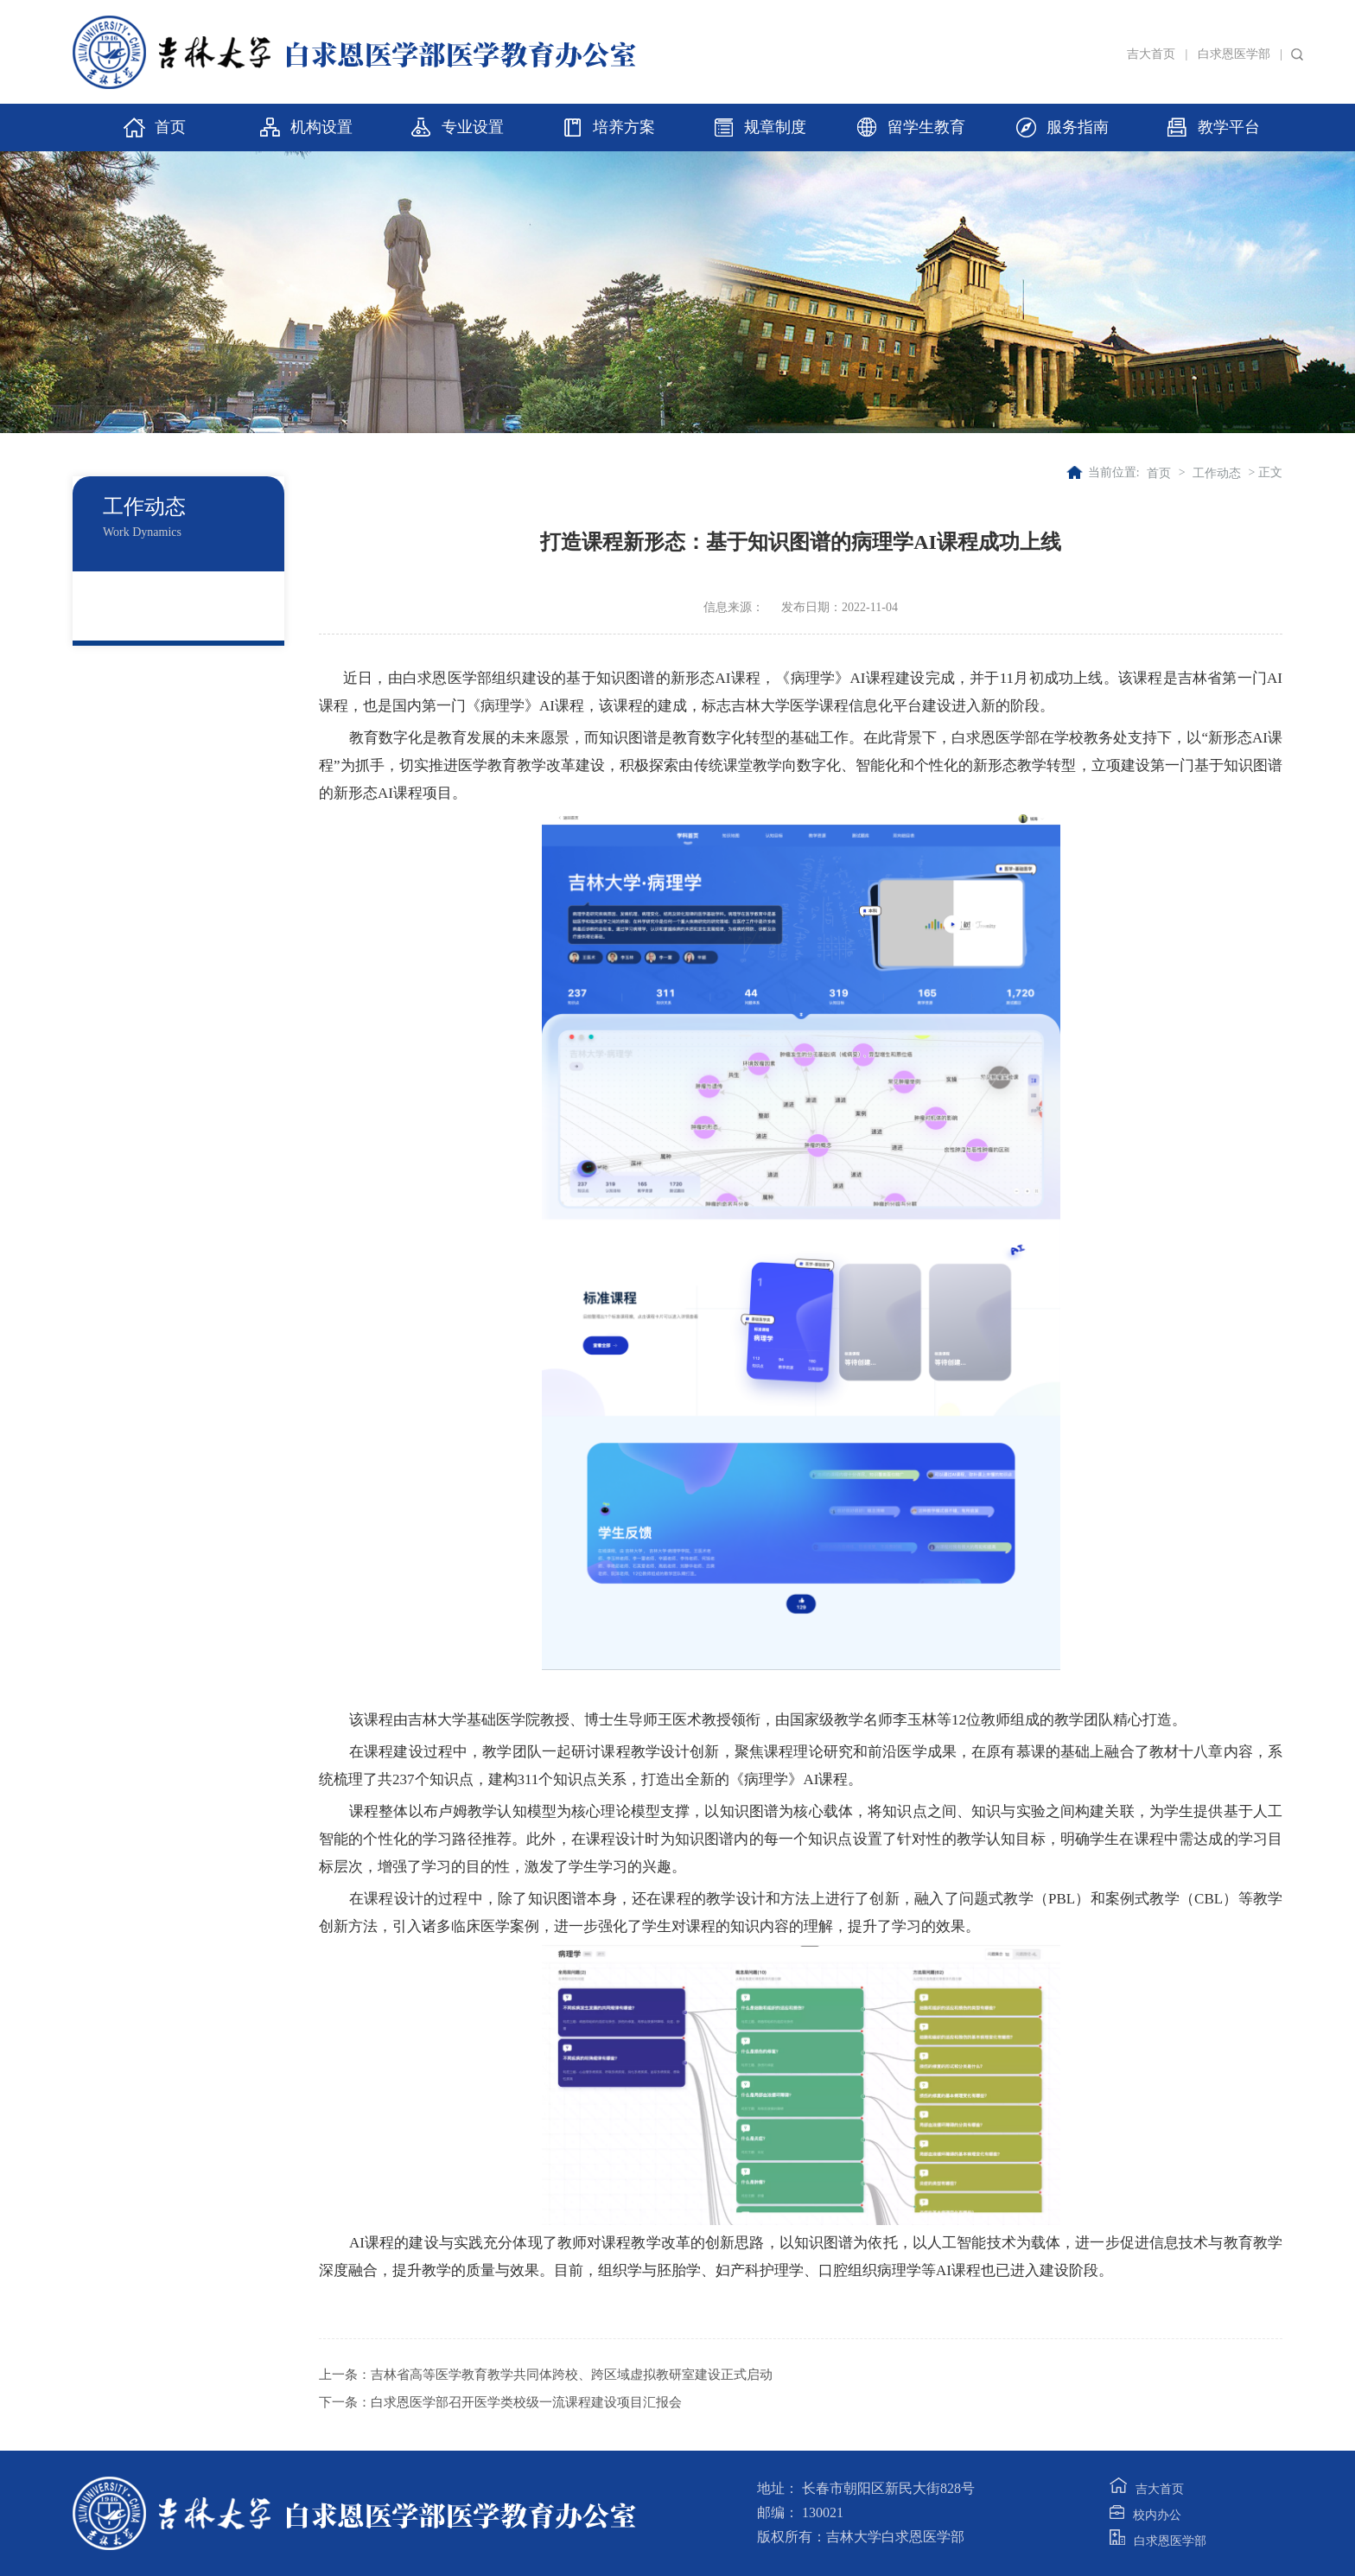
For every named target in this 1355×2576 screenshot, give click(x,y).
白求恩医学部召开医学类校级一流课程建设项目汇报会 (526, 2402)
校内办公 (1145, 2515)
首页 (1159, 473)
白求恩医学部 (1234, 54)
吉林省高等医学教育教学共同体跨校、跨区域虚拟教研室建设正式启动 (572, 2375)
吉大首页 (1151, 54)
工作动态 (1217, 473)
